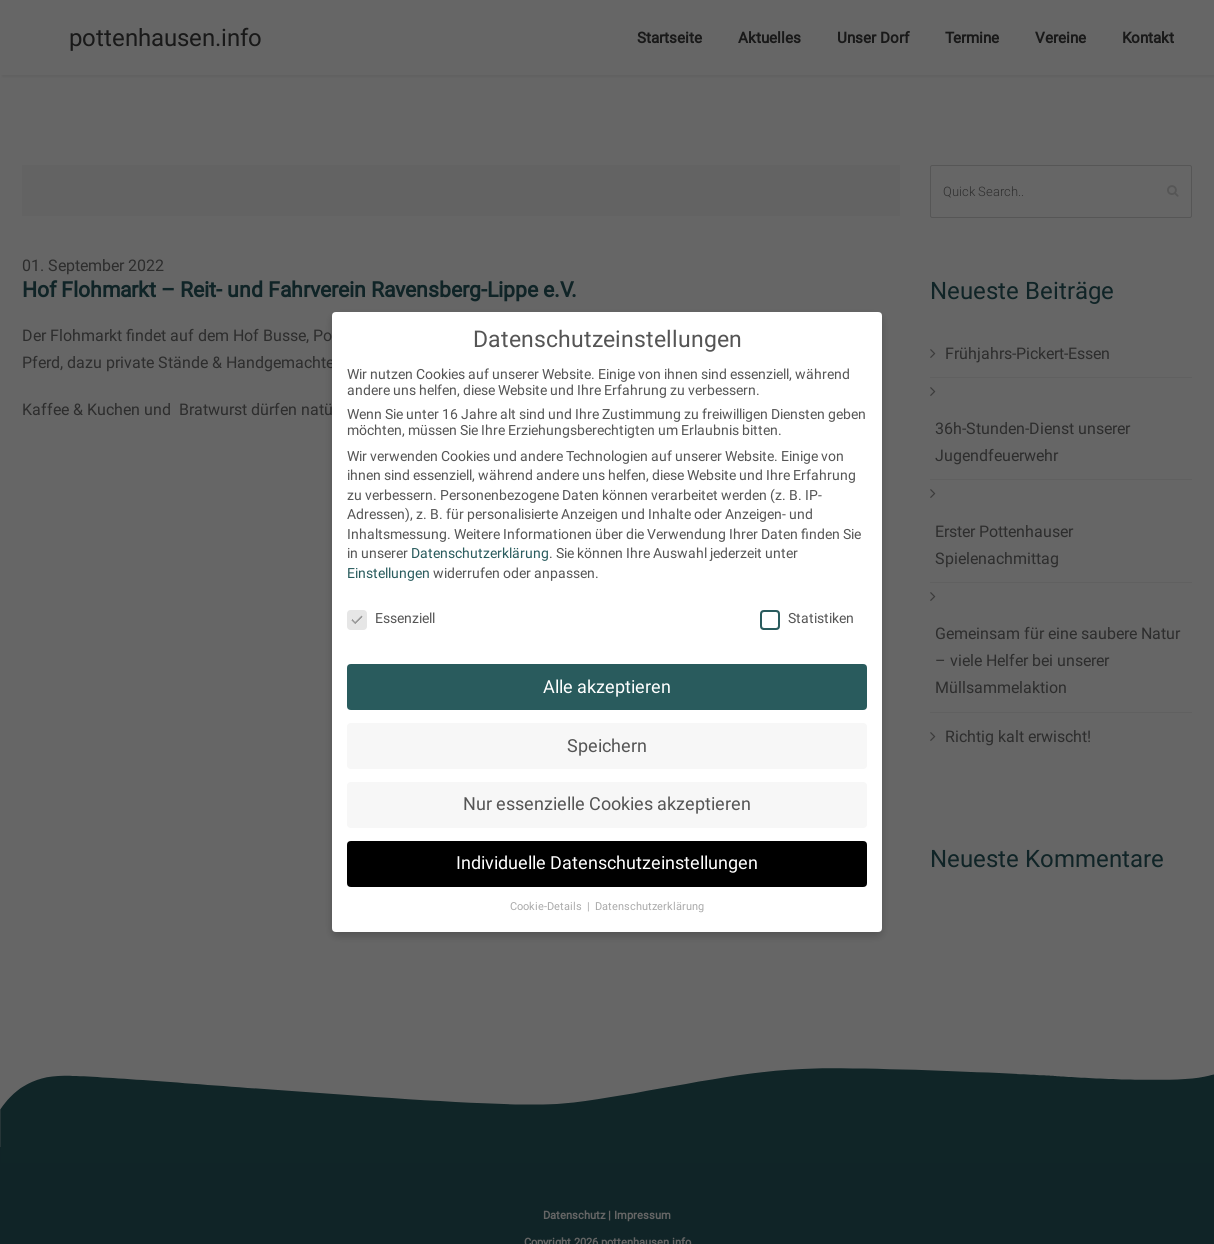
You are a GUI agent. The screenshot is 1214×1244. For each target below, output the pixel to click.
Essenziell (391, 618)
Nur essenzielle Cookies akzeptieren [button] (607, 804)
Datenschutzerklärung (480, 553)
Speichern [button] (607, 746)
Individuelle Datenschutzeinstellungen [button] (607, 863)
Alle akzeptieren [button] (607, 687)
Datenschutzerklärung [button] (649, 906)
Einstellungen (388, 573)
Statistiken (807, 618)
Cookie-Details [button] (547, 906)
